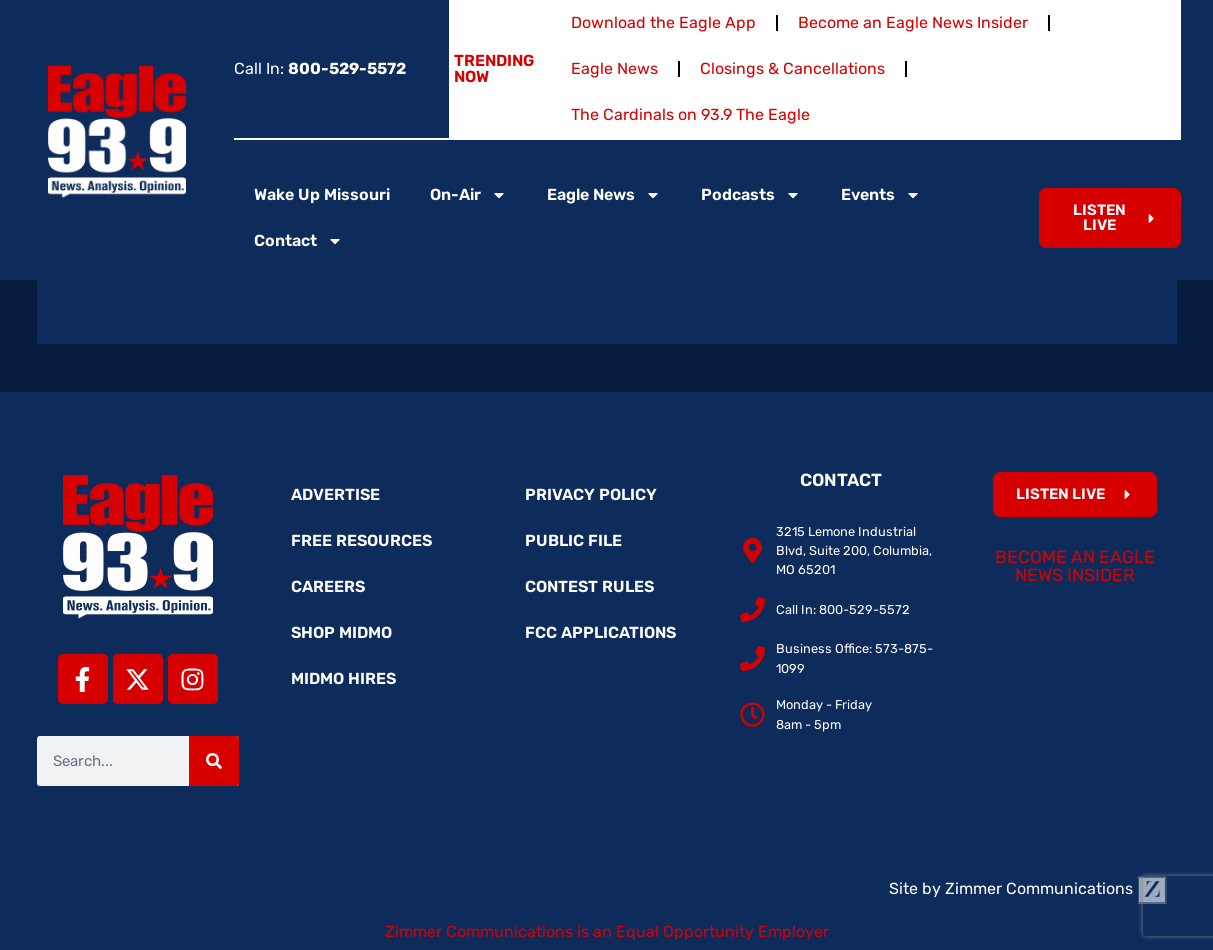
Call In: (320, 68)
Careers (328, 586)
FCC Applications (600, 632)
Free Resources (361, 540)
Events (881, 195)
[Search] (214, 761)
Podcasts (751, 195)
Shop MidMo (341, 632)
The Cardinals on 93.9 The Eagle (690, 114)
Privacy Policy (591, 494)
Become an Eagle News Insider (913, 22)
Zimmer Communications (1056, 888)
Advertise (335, 494)
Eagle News (614, 68)
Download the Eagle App (663, 22)
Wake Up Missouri (322, 194)
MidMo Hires (343, 678)
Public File (573, 540)
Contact (298, 241)
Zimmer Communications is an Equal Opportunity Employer (607, 931)
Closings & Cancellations (792, 68)
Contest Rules (589, 586)
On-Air (468, 195)
